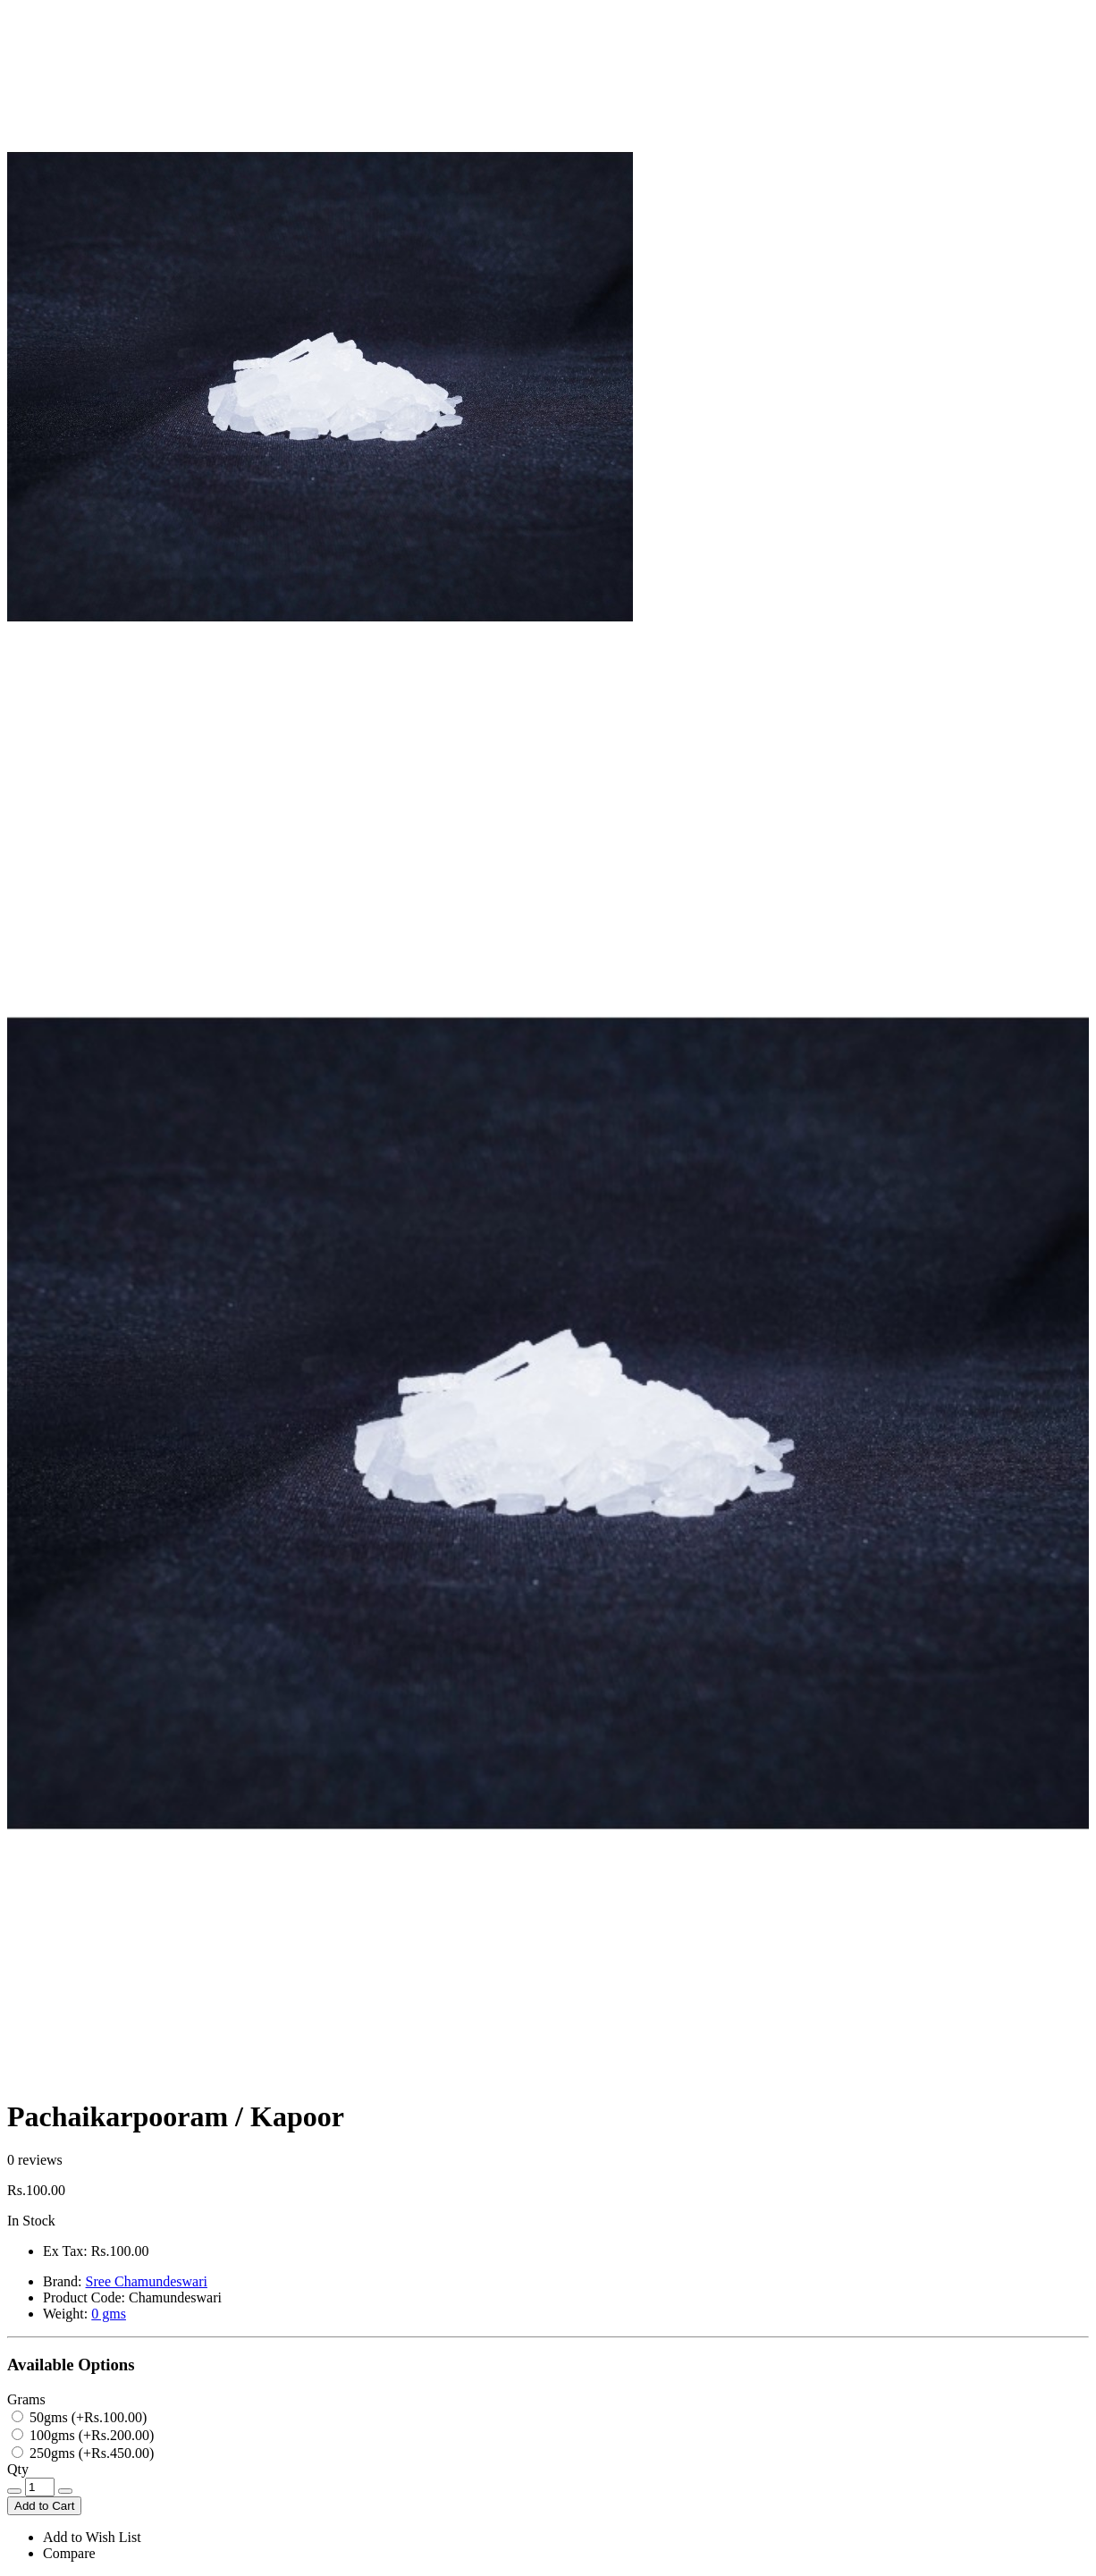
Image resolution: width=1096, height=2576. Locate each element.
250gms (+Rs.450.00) (83, 2453)
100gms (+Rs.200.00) (83, 2435)
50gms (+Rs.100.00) (79, 2417)
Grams (26, 2399)
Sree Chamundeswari (146, 2281)
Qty (18, 2469)
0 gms (108, 2313)
